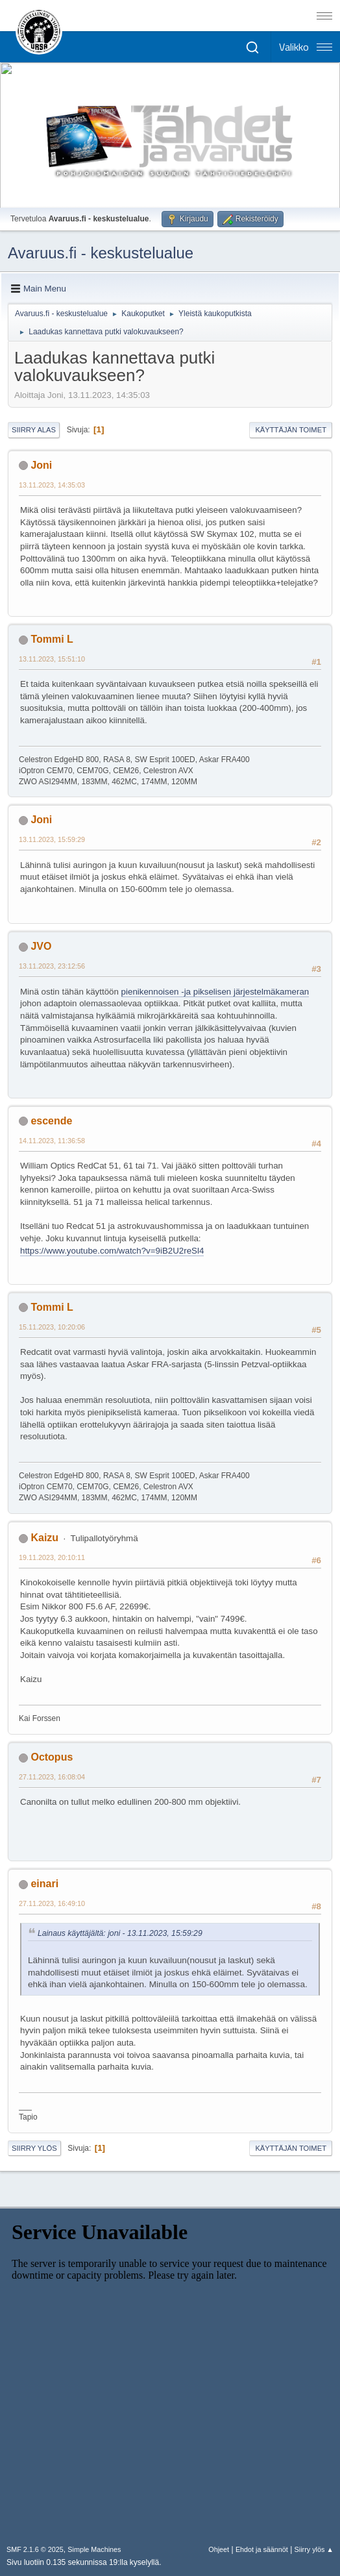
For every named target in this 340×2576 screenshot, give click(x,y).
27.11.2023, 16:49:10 (52, 1903)
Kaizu (44, 1537)
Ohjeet (218, 2549)
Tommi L (51, 639)
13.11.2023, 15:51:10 (52, 659)
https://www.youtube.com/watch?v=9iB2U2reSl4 (112, 1251)
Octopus (51, 1757)
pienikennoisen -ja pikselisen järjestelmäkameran (215, 992)
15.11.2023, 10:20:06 (52, 1327)
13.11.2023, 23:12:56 (52, 966)
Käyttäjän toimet (290, 430)
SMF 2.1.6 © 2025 (35, 2549)
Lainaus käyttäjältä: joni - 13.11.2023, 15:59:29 (120, 1933)
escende (51, 1120)
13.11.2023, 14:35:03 (52, 485)
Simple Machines (94, 2549)
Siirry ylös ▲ (314, 2549)
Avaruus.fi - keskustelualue (100, 253)
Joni (41, 465)
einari (44, 1883)
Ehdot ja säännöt (262, 2549)
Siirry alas (34, 430)
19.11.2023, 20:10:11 (52, 1557)
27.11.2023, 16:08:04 (52, 1777)
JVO (40, 946)
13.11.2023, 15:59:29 (52, 839)
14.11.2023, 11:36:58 (52, 1141)
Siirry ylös (34, 2148)
